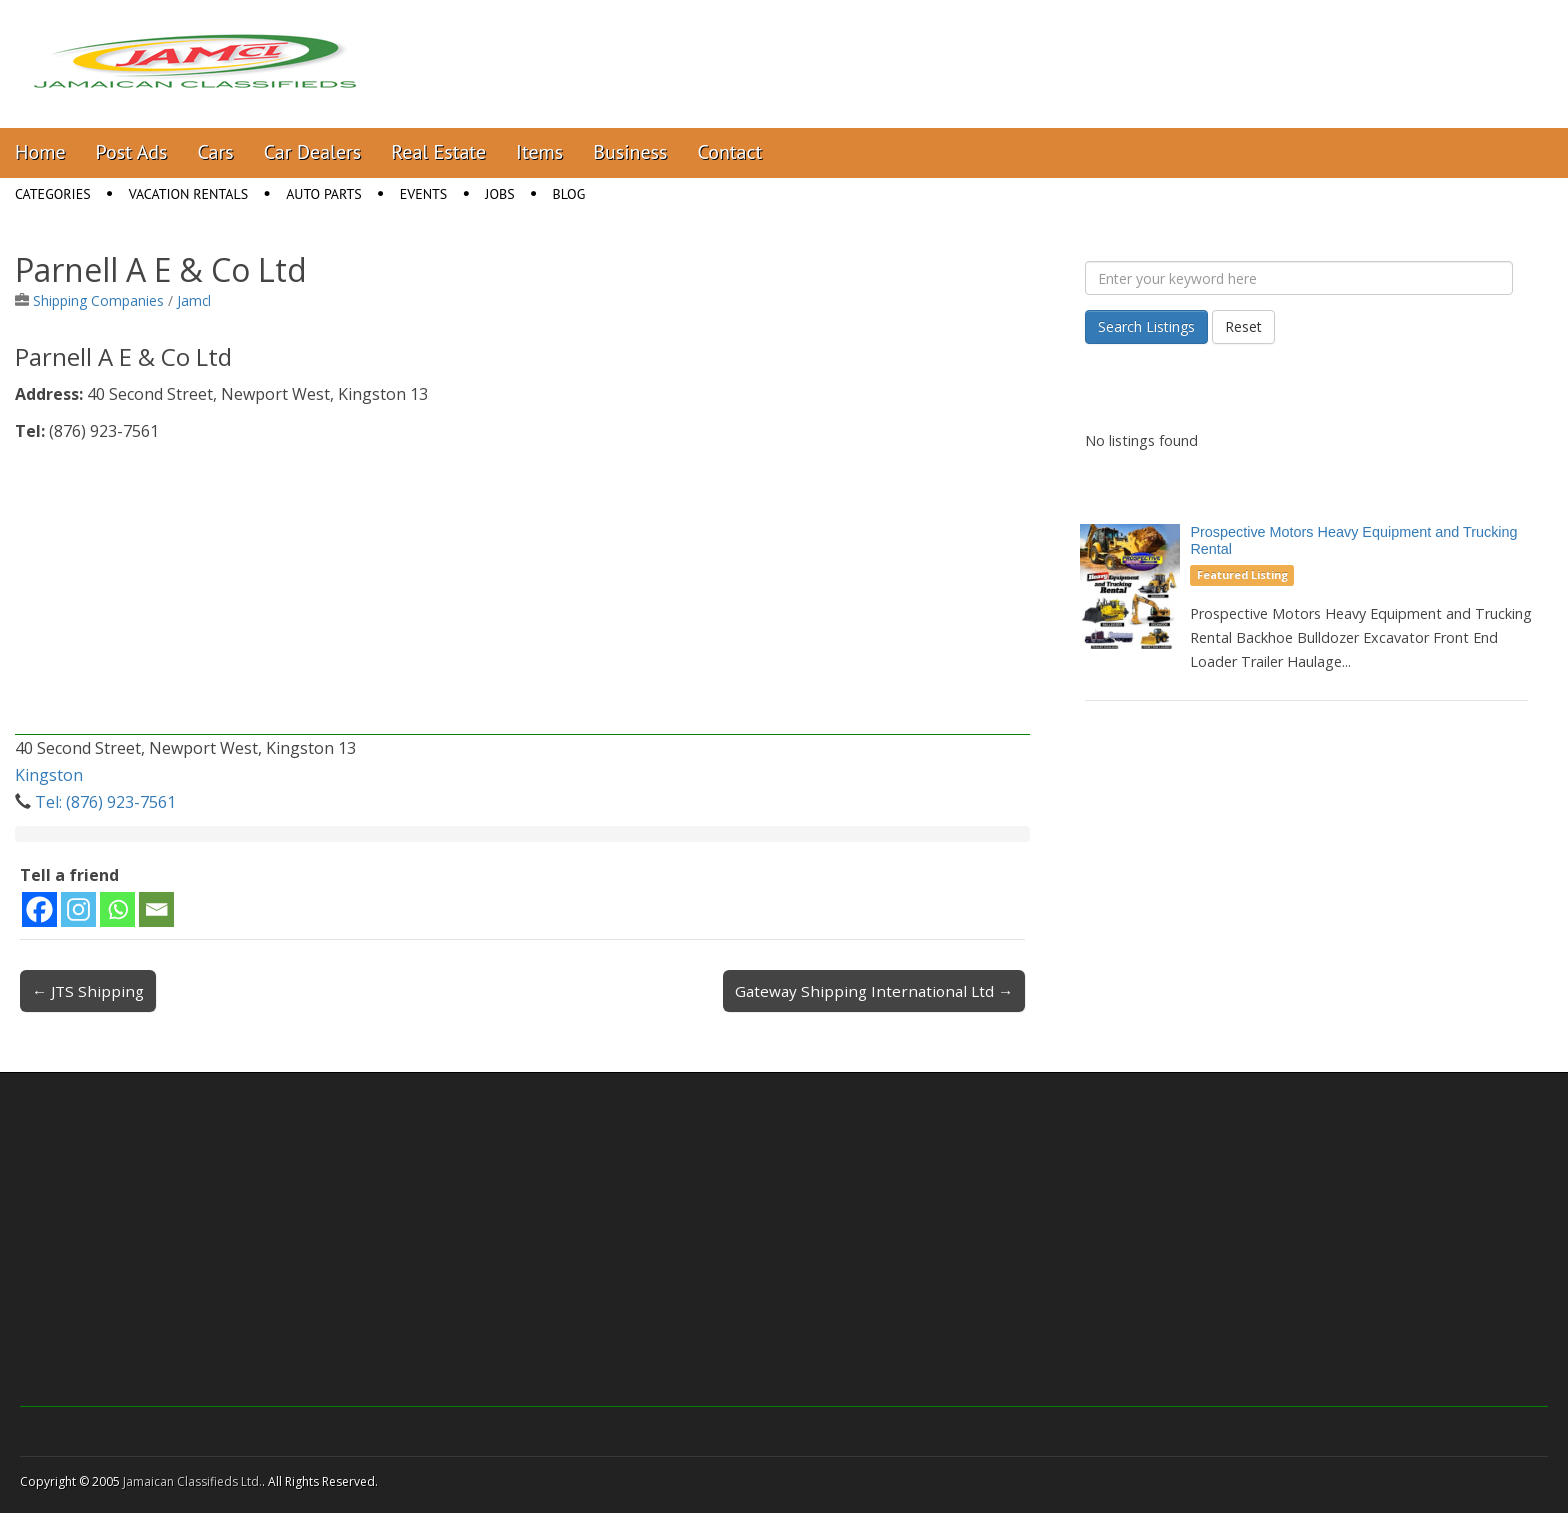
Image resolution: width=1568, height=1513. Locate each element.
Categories (53, 194)
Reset (1243, 326)
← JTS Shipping (88, 991)
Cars (216, 152)
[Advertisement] (522, 595)
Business (630, 152)
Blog (569, 194)
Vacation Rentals (189, 194)
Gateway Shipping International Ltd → (874, 991)
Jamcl (194, 300)
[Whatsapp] (117, 909)
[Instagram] (78, 909)
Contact (729, 152)
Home (40, 152)
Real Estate (438, 152)
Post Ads (132, 152)
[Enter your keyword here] (1299, 278)
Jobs (499, 194)
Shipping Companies (98, 300)
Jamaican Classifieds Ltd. (192, 1481)
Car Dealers (313, 152)
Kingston (49, 775)
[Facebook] (39, 909)
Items (539, 152)
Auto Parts (324, 194)
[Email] (156, 909)
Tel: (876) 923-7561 (105, 802)
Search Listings (1146, 326)
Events (424, 194)
